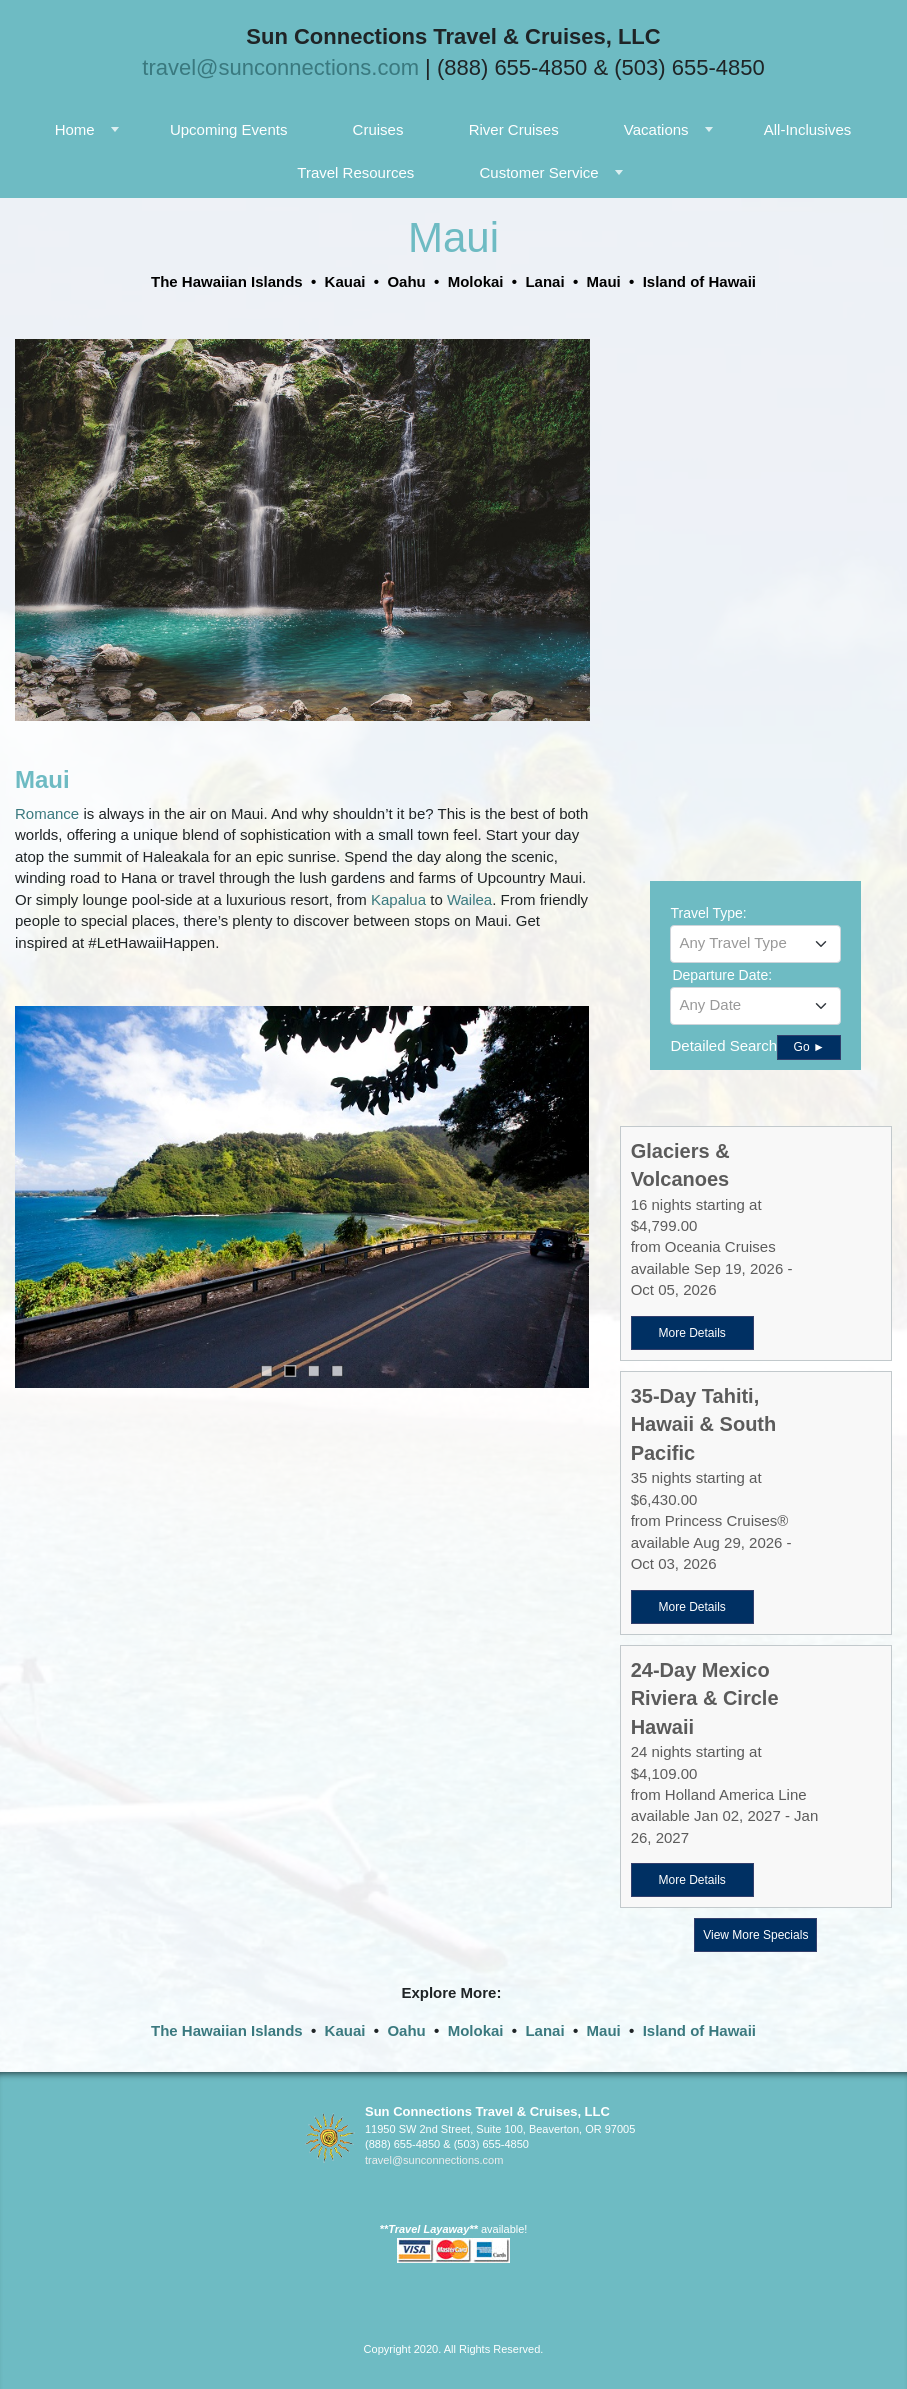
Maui (604, 2030)
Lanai (544, 2030)
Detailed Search (723, 1045)
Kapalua (400, 899)
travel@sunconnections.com (280, 67)
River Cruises (514, 129)
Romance (49, 813)
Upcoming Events (229, 129)
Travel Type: (708, 913)
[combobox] (755, 944)
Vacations (656, 129)
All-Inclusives (808, 129)
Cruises (378, 129)
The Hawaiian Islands (227, 2030)
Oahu (406, 2030)
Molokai (476, 2030)
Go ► (809, 1047)
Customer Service (538, 172)
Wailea (469, 899)
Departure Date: (722, 975)
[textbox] (755, 943)
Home (75, 129)
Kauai (345, 2030)
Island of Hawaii (699, 2030)
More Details (691, 1333)
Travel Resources (355, 172)
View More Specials (755, 1935)
